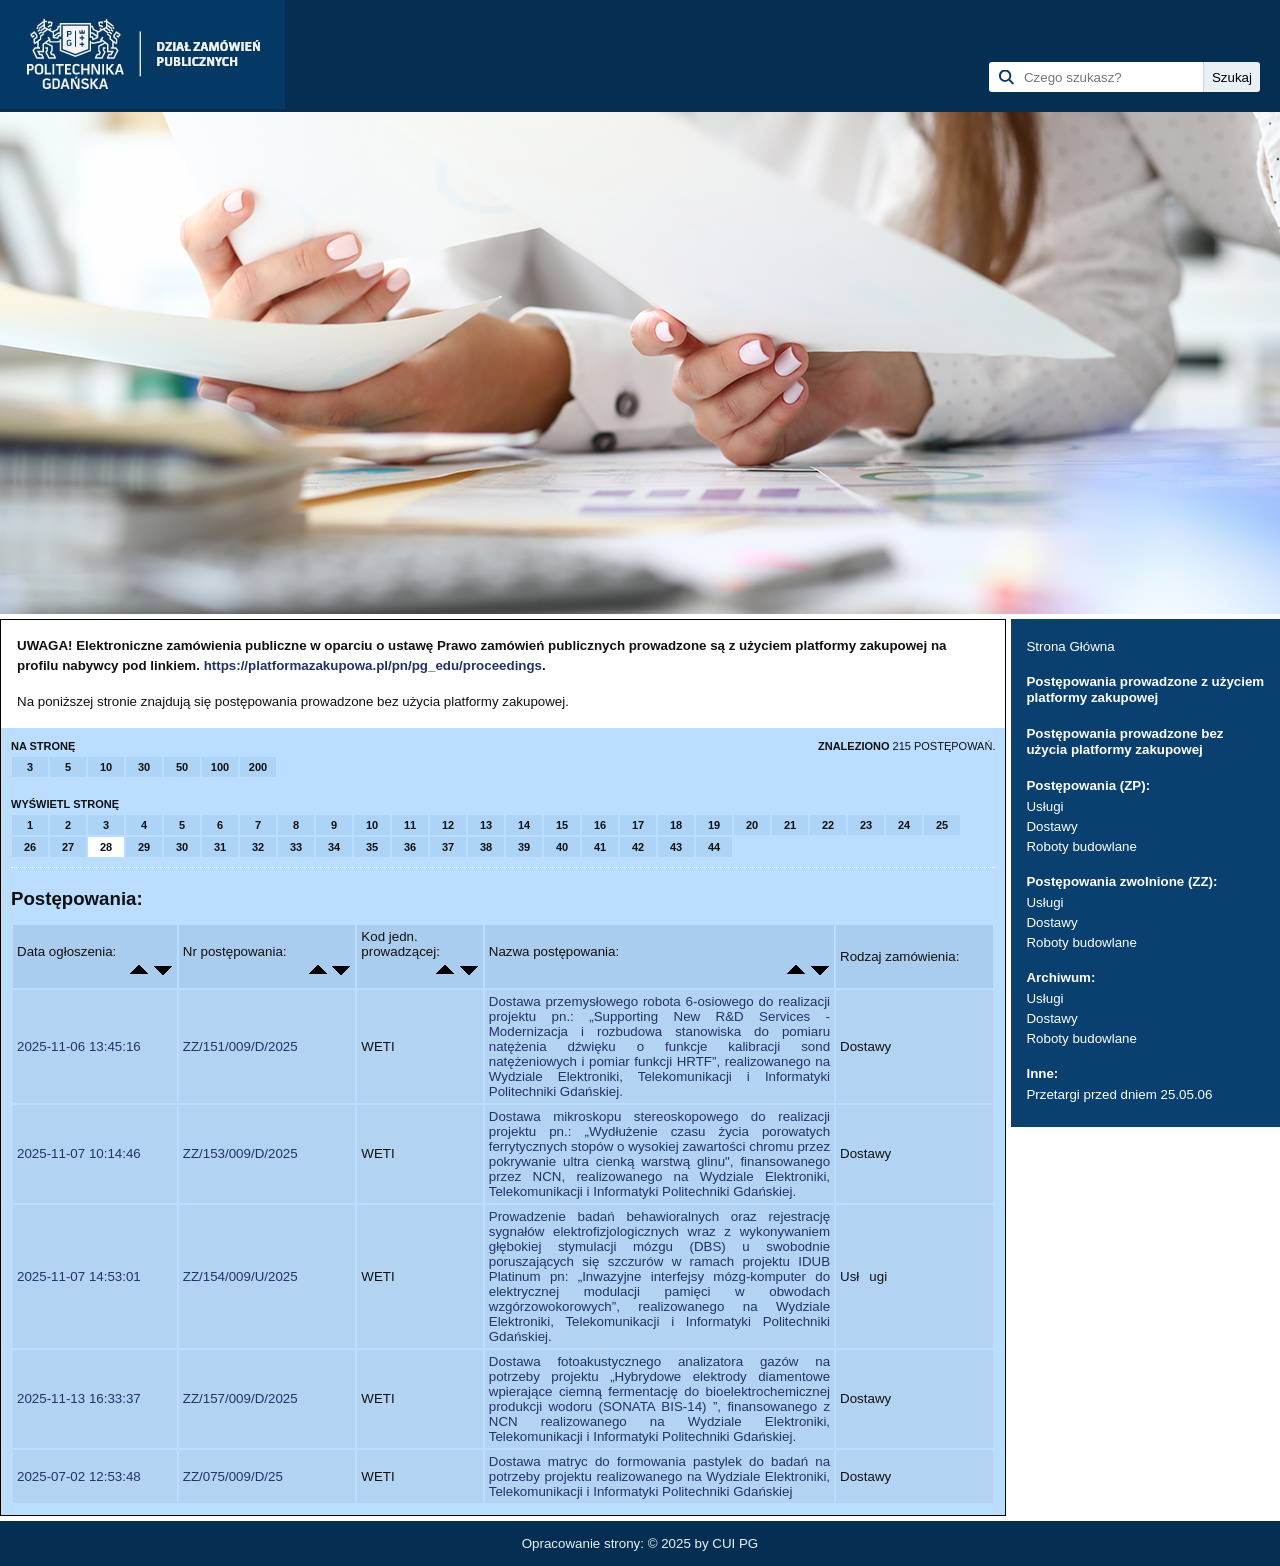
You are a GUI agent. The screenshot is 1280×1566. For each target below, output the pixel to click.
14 (524, 825)
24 (904, 825)
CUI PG (735, 1543)
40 (562, 847)
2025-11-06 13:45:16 (79, 1046)
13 (486, 825)
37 (448, 847)
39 (524, 847)
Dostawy (1051, 826)
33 (296, 847)
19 (714, 825)
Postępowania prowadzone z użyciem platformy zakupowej (1145, 689)
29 (144, 847)
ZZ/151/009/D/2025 (240, 1046)
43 (676, 847)
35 (372, 847)
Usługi (1044, 806)
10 (106, 767)
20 (752, 825)
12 (448, 825)
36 (410, 847)
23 (866, 825)
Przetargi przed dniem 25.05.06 (1119, 1094)
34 (334, 847)
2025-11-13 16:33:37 (79, 1398)
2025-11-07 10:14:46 (79, 1153)
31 (220, 847)
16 (600, 825)
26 (30, 847)
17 (638, 825)
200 (258, 767)
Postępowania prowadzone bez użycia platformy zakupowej (1124, 741)
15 (562, 825)
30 (144, 767)
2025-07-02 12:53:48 (79, 1476)
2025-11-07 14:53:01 (79, 1276)
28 (106, 847)
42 (638, 847)
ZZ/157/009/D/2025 (240, 1398)
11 (410, 825)
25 (942, 825)
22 (828, 825)
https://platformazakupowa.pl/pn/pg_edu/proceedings (373, 665)
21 (790, 825)
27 (68, 847)
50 (182, 767)
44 (714, 847)
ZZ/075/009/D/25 (233, 1476)
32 (258, 847)
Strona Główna (1070, 646)
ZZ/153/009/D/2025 (240, 1153)
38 (486, 847)
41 (600, 847)
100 (220, 767)
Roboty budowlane (1081, 846)
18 (676, 825)
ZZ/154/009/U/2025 (240, 1276)
